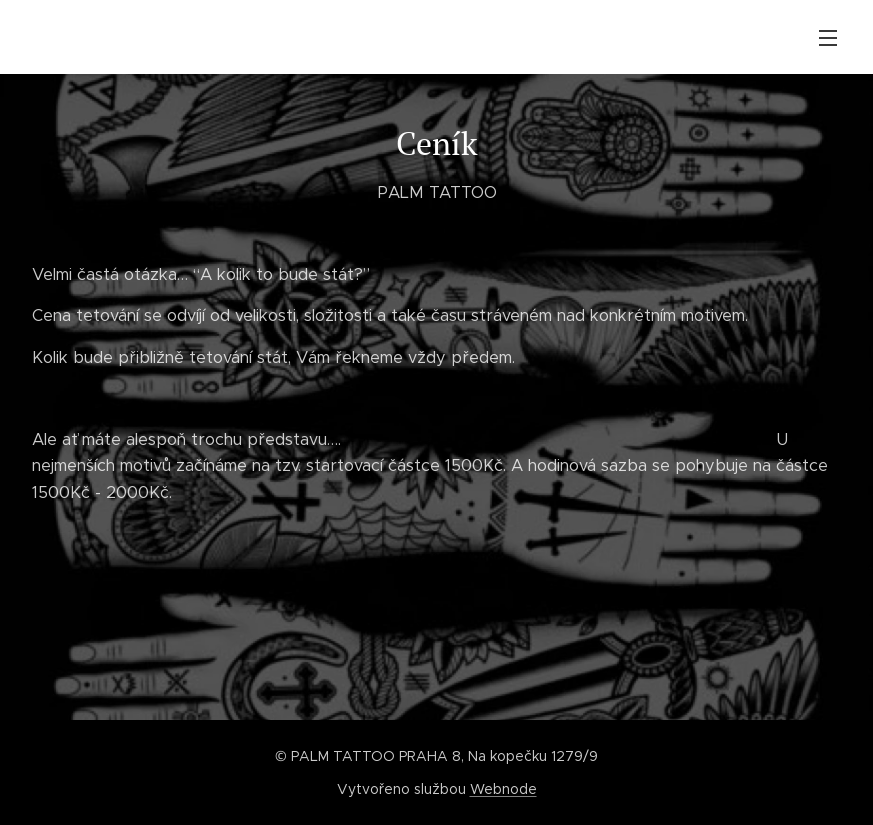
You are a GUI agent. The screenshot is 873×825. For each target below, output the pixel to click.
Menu (828, 38)
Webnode (503, 789)
